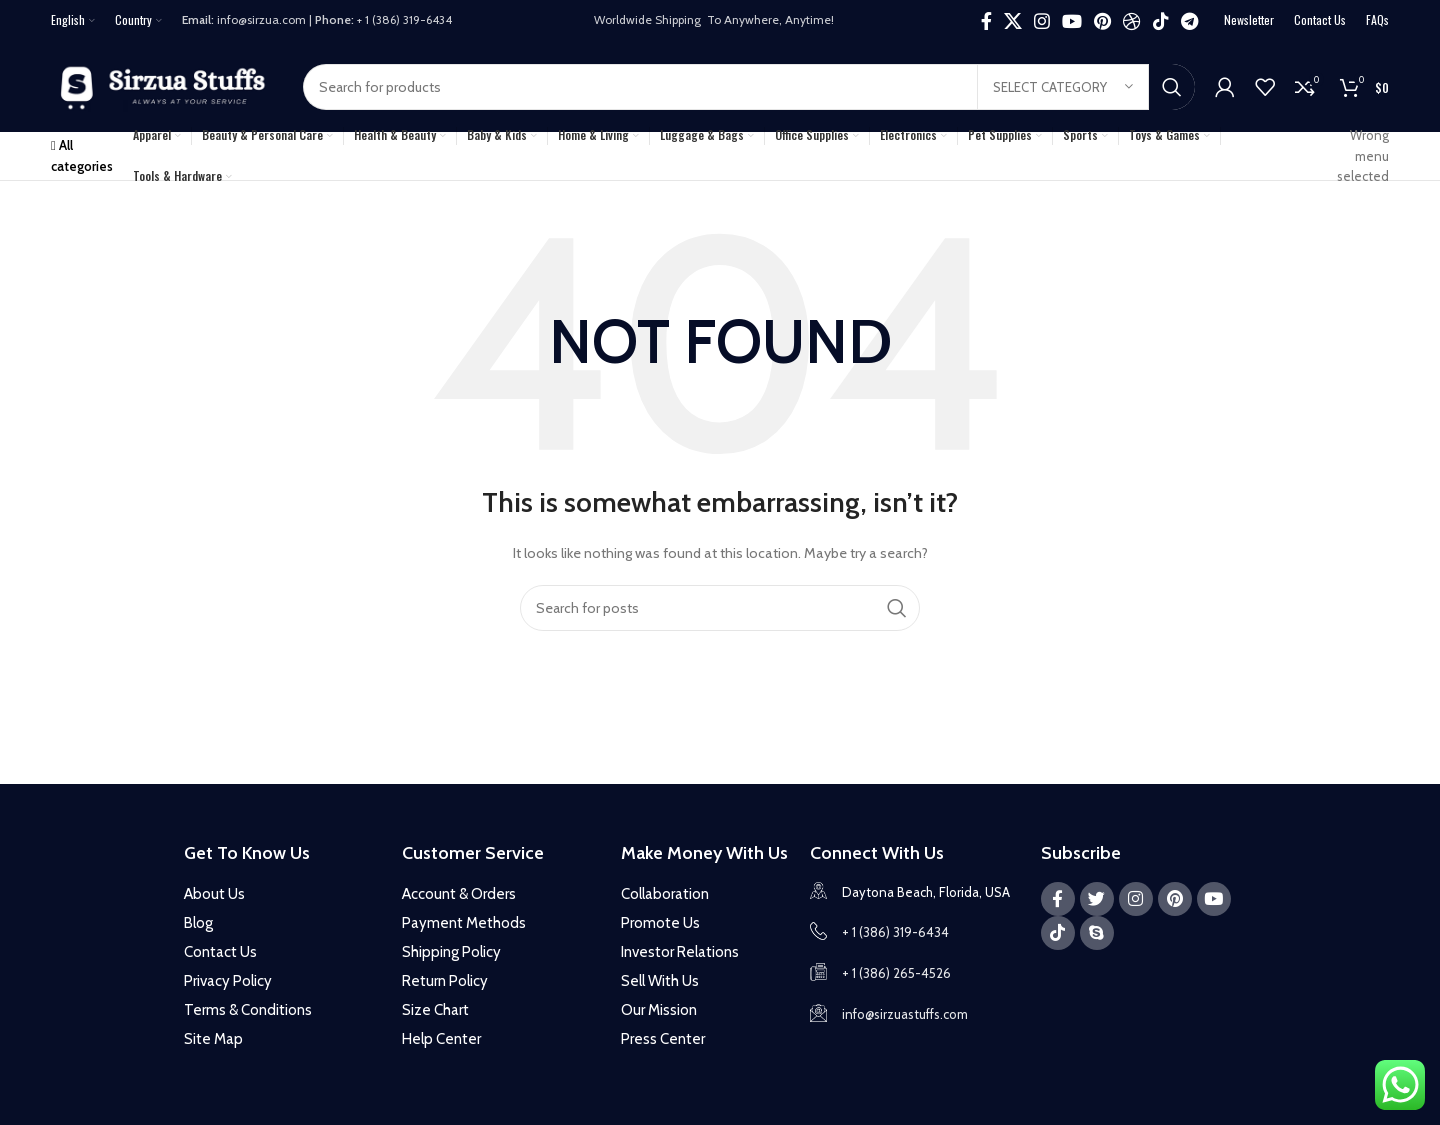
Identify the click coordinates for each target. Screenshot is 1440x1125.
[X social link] (1013, 21)
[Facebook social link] (986, 21)
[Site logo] (167, 85)
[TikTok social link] (1161, 21)
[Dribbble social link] (1132, 21)
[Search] (749, 87)
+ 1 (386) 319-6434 (895, 932)
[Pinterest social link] (1102, 21)
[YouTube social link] (1072, 21)
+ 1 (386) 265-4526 (896, 973)
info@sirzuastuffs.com (905, 1014)
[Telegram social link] (1189, 21)
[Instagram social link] (1042, 21)
